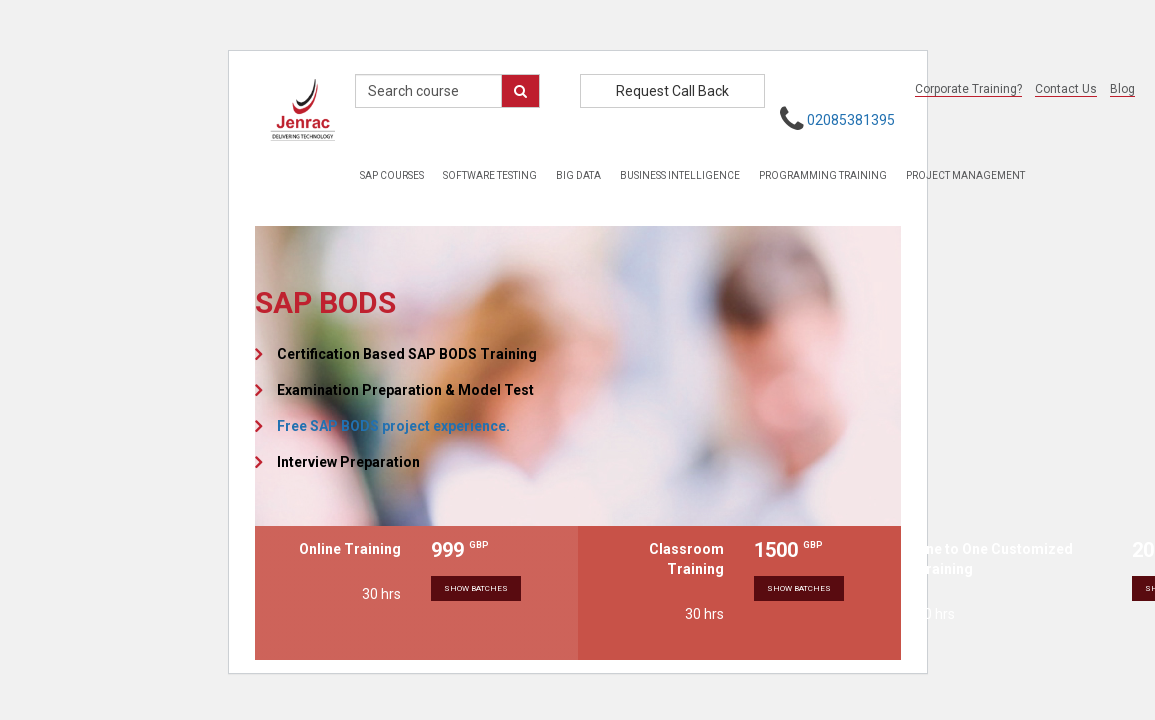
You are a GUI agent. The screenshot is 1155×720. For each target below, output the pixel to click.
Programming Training (823, 175)
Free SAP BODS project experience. (393, 426)
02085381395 (851, 120)
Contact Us (1066, 89)
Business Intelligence (680, 175)
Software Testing (490, 175)
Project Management (965, 175)
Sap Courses (392, 175)
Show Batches (476, 588)
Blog (1122, 89)
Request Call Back (672, 91)
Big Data (578, 175)
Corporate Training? (968, 89)
